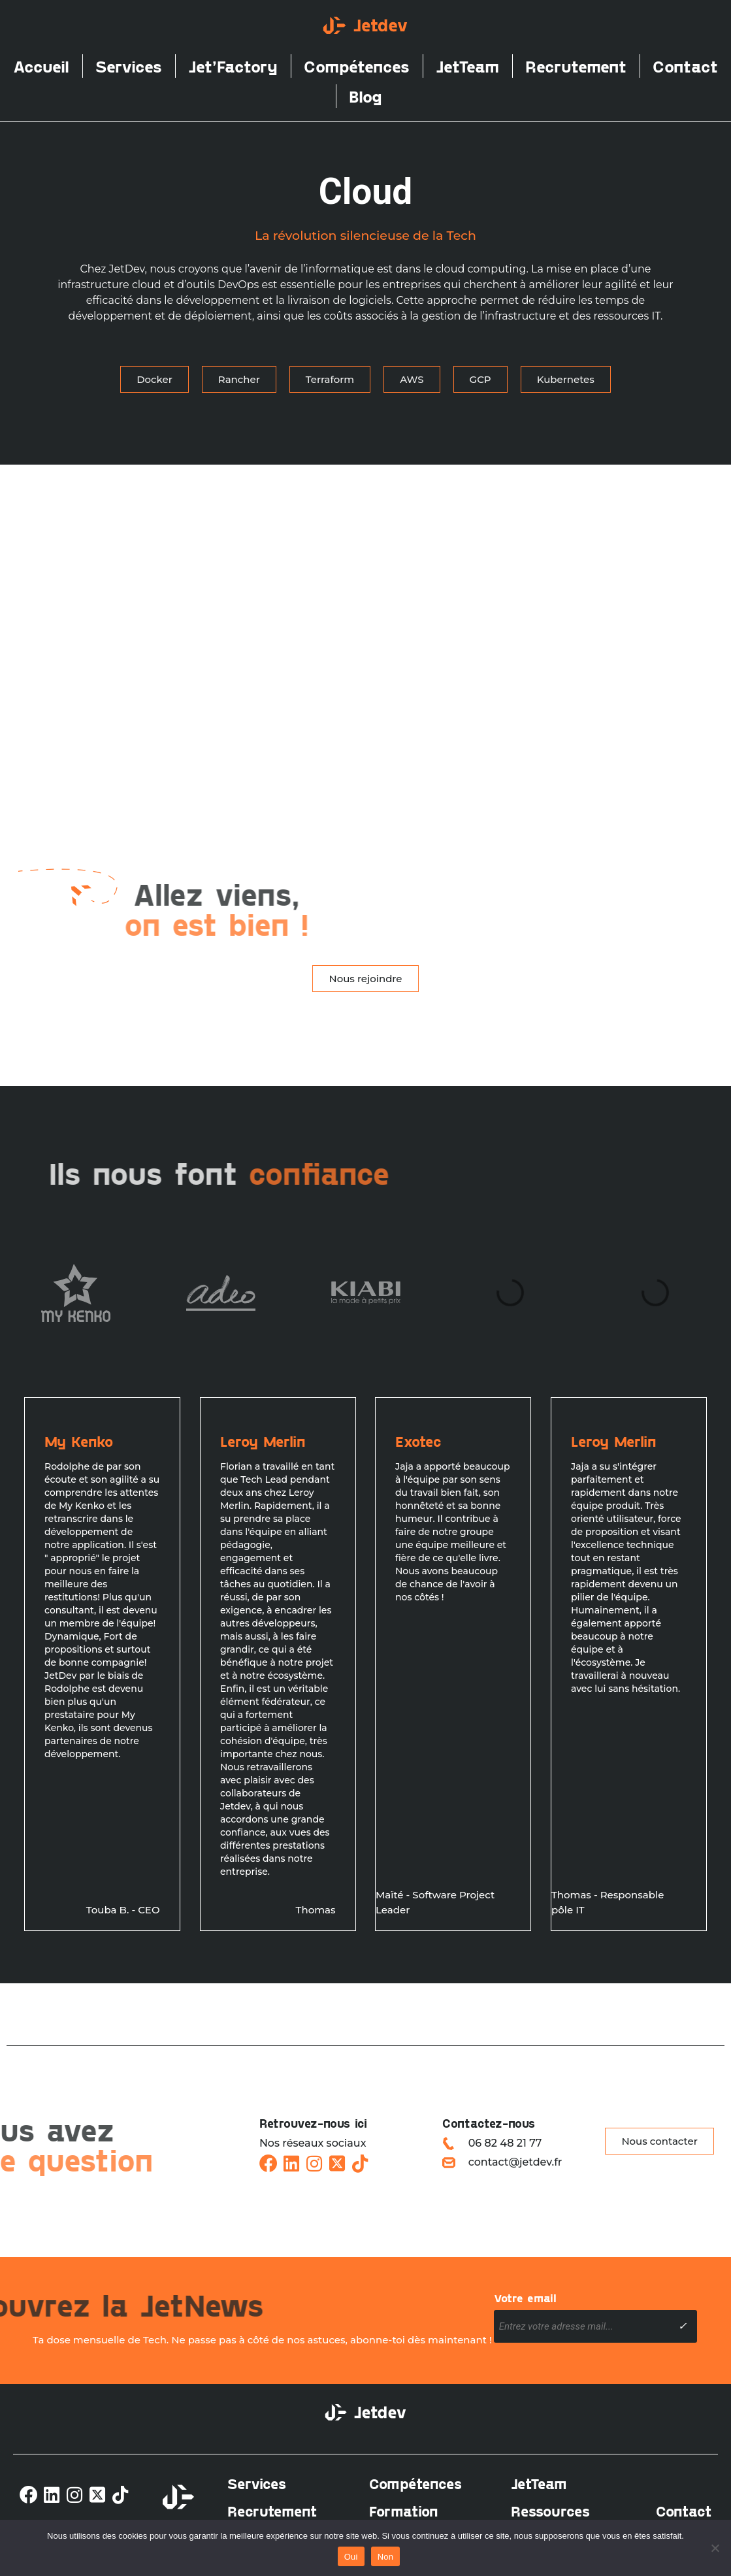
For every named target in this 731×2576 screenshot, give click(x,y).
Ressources (550, 2510)
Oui (351, 2557)
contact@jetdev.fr (515, 2162)
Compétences (357, 66)
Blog (365, 96)
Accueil (41, 66)
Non (386, 2557)
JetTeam (467, 66)
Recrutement (575, 66)
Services (128, 66)
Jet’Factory (233, 66)
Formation (403, 2510)
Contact (685, 66)
